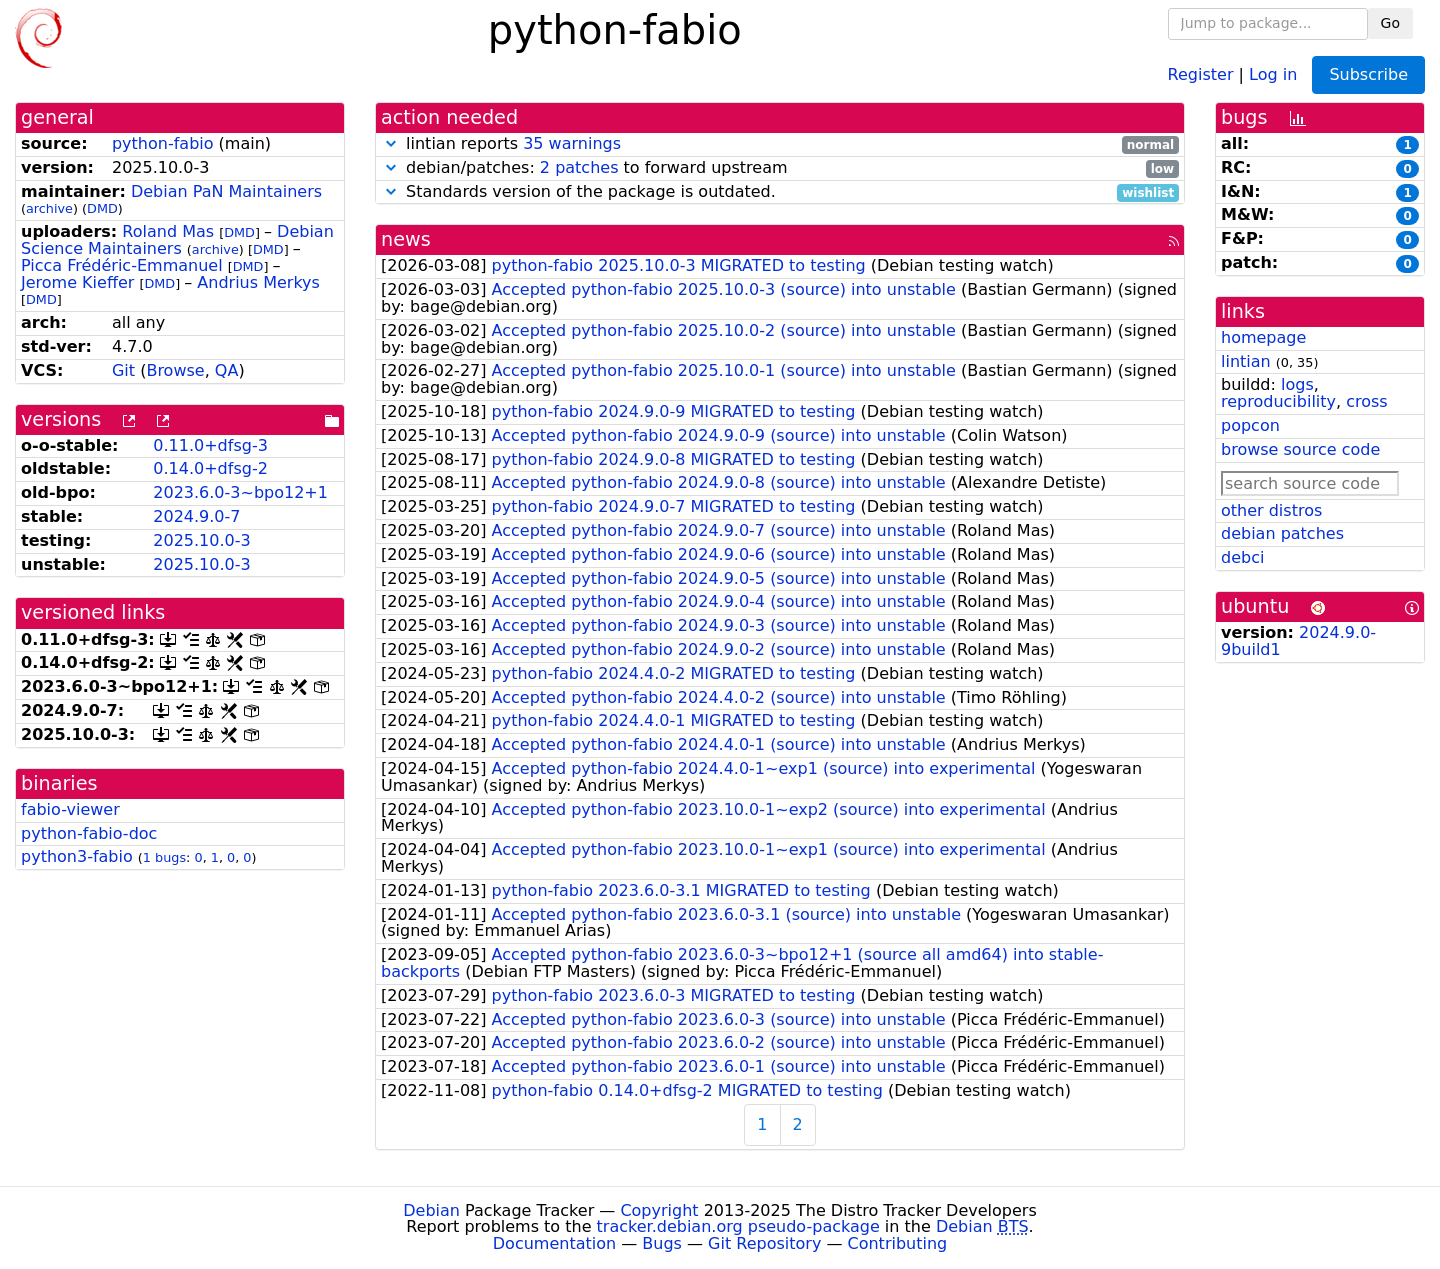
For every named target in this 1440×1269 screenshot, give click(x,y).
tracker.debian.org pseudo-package (738, 1226)
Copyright (659, 1210)
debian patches (1282, 533)
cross (1366, 401)
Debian (431, 1210)
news (406, 239)
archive (49, 208)
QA (227, 370)
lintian (1246, 361)
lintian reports (780, 144)
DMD (102, 208)
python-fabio (163, 143)
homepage (1263, 337)
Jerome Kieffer (77, 282)
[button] (391, 143)
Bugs (662, 1243)
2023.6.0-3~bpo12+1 (240, 492)
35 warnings (572, 143)
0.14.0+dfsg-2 (210, 468)
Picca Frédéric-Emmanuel (122, 265)
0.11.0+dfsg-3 (210, 445)
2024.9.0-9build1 (1298, 641)
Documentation (554, 1243)
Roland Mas (168, 231)
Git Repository (764, 1243)
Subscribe (1368, 74)
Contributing (898, 1243)
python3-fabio (77, 856)
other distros (1271, 510)
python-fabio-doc (89, 833)
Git (123, 370)
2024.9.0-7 (196, 516)
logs (1297, 384)
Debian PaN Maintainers (226, 191)
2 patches (579, 167)
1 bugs (164, 857)
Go (1390, 23)
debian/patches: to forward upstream (780, 168)
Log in (1273, 73)
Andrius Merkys (258, 282)
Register (1201, 73)
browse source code (1300, 449)
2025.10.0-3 (201, 540)
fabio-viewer (70, 809)
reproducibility (1278, 401)
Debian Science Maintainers (177, 240)
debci (1242, 557)
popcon (1250, 425)
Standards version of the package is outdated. (780, 192)
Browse (175, 370)
